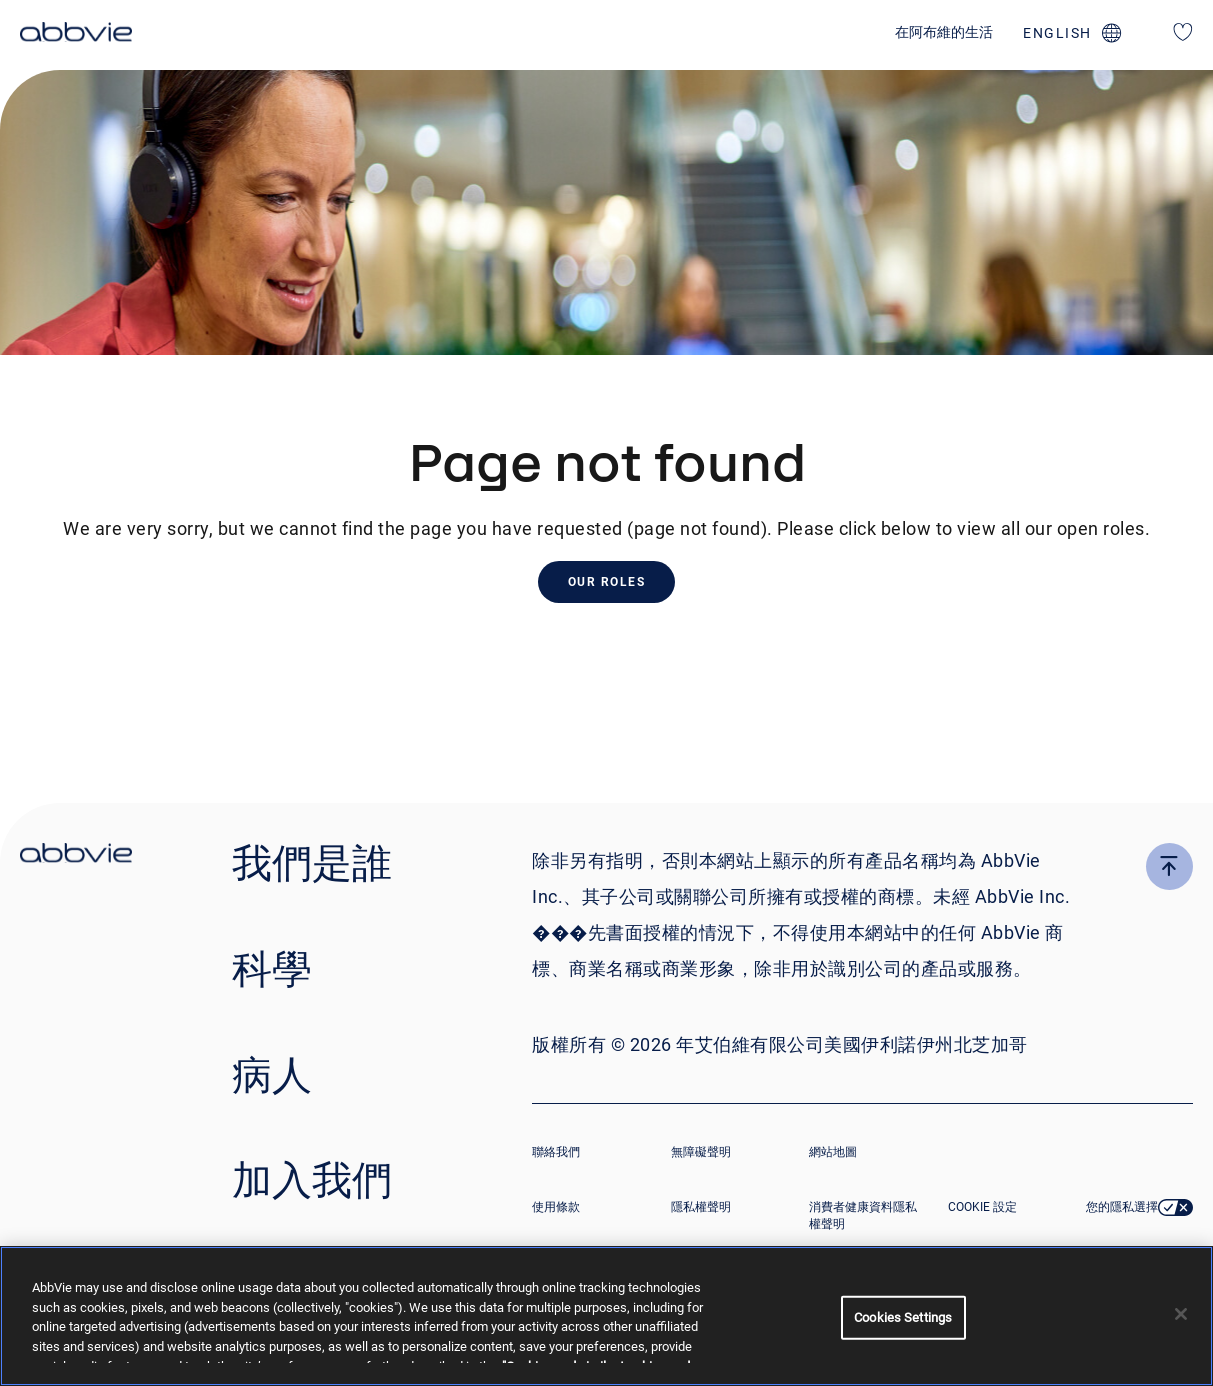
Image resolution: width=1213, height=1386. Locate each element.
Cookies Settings (903, 1317)
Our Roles (607, 582)
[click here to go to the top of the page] (1169, 866)
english (1057, 33)
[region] (606, 1316)
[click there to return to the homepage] (76, 856)
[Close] (1181, 1314)
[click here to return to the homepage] (76, 35)
